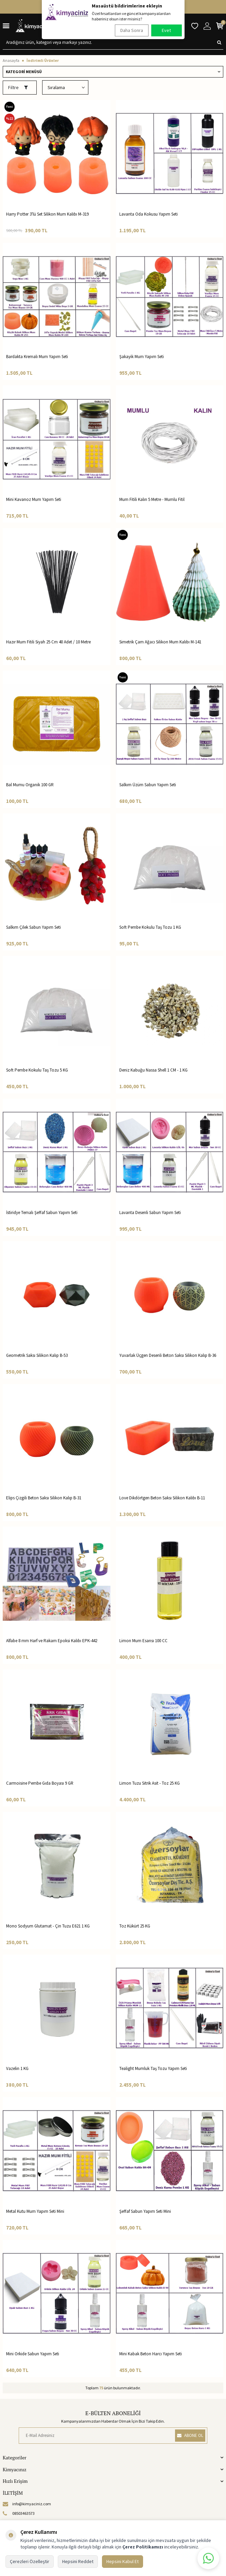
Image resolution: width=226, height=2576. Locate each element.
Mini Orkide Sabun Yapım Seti (32, 2354)
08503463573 (19, 2513)
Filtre (18, 87)
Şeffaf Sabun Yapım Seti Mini (145, 2211)
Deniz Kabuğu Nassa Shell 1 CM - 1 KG (153, 1070)
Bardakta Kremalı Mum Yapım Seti (37, 356)
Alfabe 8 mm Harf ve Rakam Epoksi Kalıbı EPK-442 (51, 1641)
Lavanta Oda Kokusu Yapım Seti (148, 214)
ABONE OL (190, 2435)
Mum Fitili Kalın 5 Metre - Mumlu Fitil (152, 499)
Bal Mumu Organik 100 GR (30, 785)
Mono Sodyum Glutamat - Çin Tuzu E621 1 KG (48, 1926)
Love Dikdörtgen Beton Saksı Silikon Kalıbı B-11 (162, 1498)
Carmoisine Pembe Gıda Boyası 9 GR (39, 1783)
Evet (166, 30)
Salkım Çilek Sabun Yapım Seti (33, 927)
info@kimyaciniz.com (27, 2504)
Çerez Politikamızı (142, 2547)
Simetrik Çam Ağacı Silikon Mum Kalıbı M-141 (160, 642)
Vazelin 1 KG (17, 2068)
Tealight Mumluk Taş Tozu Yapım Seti (153, 2068)
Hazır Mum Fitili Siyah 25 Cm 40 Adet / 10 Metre (48, 642)
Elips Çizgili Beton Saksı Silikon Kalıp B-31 (43, 1498)
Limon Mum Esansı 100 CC (143, 1641)
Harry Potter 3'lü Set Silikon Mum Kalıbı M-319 (47, 214)
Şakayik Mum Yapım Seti (141, 356)
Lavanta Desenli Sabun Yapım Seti (150, 1212)
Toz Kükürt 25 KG (134, 1926)
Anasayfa (11, 60)
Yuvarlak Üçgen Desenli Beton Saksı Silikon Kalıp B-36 (167, 1355)
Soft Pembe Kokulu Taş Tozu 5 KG (37, 1070)
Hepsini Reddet (77, 2561)
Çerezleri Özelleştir (29, 2561)
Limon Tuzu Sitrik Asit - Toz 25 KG (149, 1783)
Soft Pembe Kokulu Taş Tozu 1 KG (150, 927)
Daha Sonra (131, 30)
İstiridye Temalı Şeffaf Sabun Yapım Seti (41, 1212)
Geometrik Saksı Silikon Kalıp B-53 (37, 1355)
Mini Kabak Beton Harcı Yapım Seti (150, 2354)
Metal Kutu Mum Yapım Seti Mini (35, 2211)
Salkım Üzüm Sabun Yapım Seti (147, 785)
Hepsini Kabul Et (122, 2561)
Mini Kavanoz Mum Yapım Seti (33, 499)
